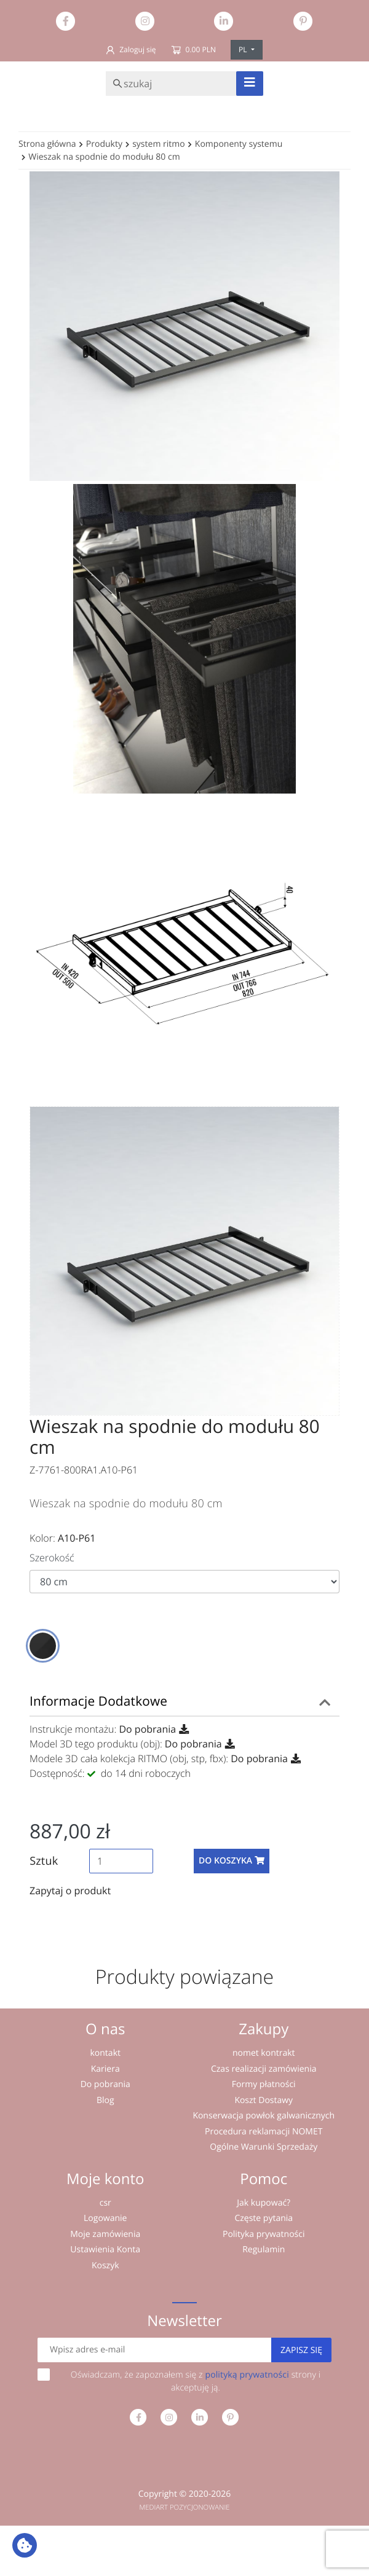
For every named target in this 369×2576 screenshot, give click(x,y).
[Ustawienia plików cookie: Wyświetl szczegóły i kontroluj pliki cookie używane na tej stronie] (24, 2545)
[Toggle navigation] (249, 83)
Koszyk (105, 2265)
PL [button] (244, 49)
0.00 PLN (193, 49)
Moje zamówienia (105, 2234)
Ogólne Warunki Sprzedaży (263, 2147)
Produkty (104, 144)
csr (105, 2203)
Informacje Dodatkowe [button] (98, 1701)
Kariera (105, 2069)
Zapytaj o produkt (70, 1890)
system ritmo (158, 144)
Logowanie (105, 2218)
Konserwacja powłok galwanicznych (263, 2115)
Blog (105, 2100)
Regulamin (263, 2249)
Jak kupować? (263, 2203)
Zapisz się (301, 2350)
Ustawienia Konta (105, 2249)
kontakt (105, 2053)
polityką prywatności (246, 2375)
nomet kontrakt (263, 2053)
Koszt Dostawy (263, 2100)
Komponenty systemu (238, 144)
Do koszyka (231, 1861)
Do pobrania (147, 1729)
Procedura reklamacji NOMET (263, 2131)
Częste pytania (263, 2218)
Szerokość (52, 1557)
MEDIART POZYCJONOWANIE (184, 2507)
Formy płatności (264, 2084)
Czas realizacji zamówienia (264, 2069)
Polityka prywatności (264, 2234)
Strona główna (47, 144)
